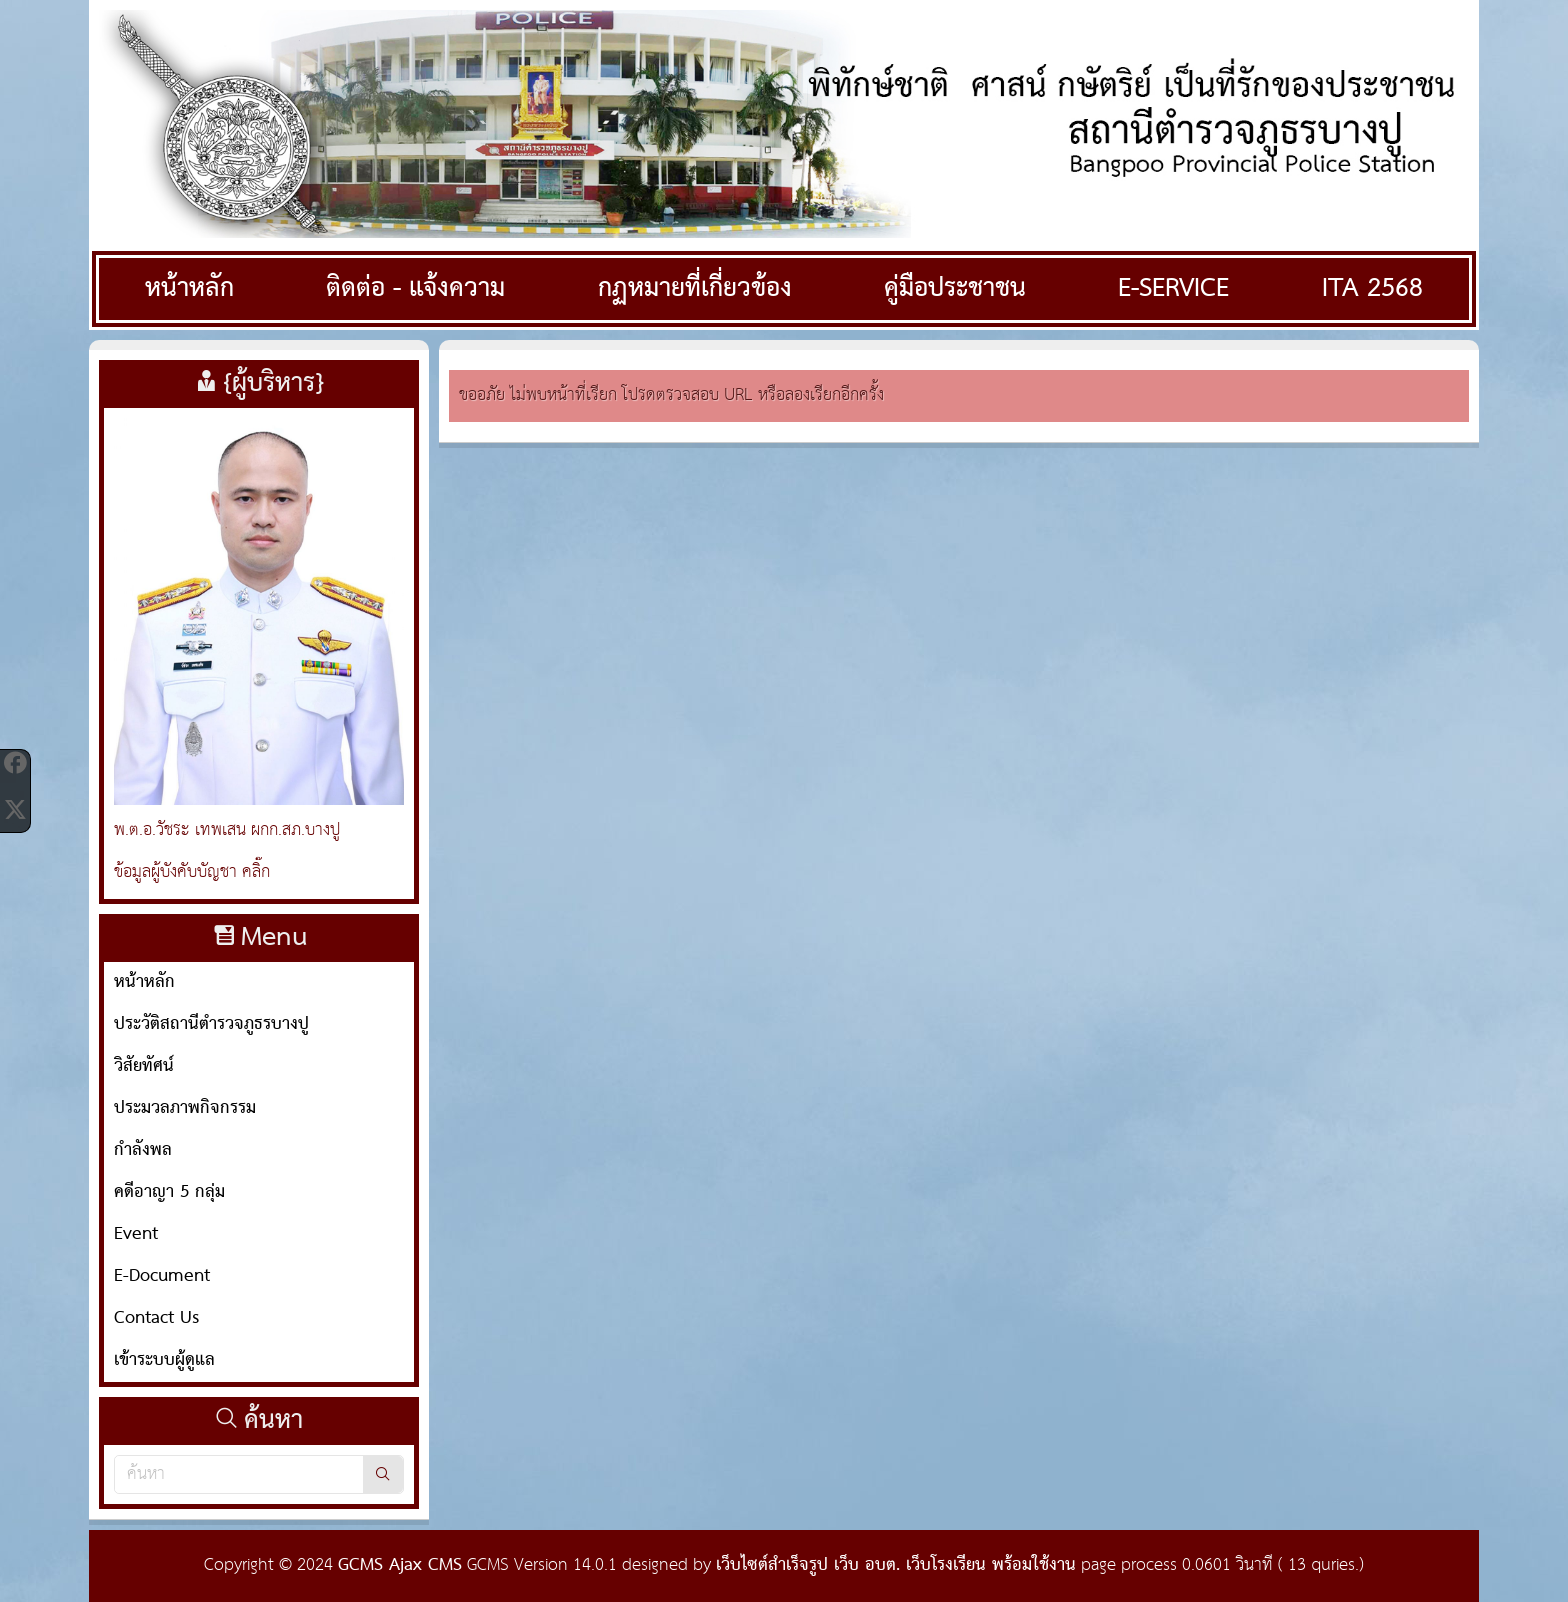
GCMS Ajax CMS (400, 1565)
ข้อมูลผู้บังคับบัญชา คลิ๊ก (192, 872)
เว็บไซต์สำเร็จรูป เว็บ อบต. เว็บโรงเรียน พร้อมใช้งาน (896, 1565)
